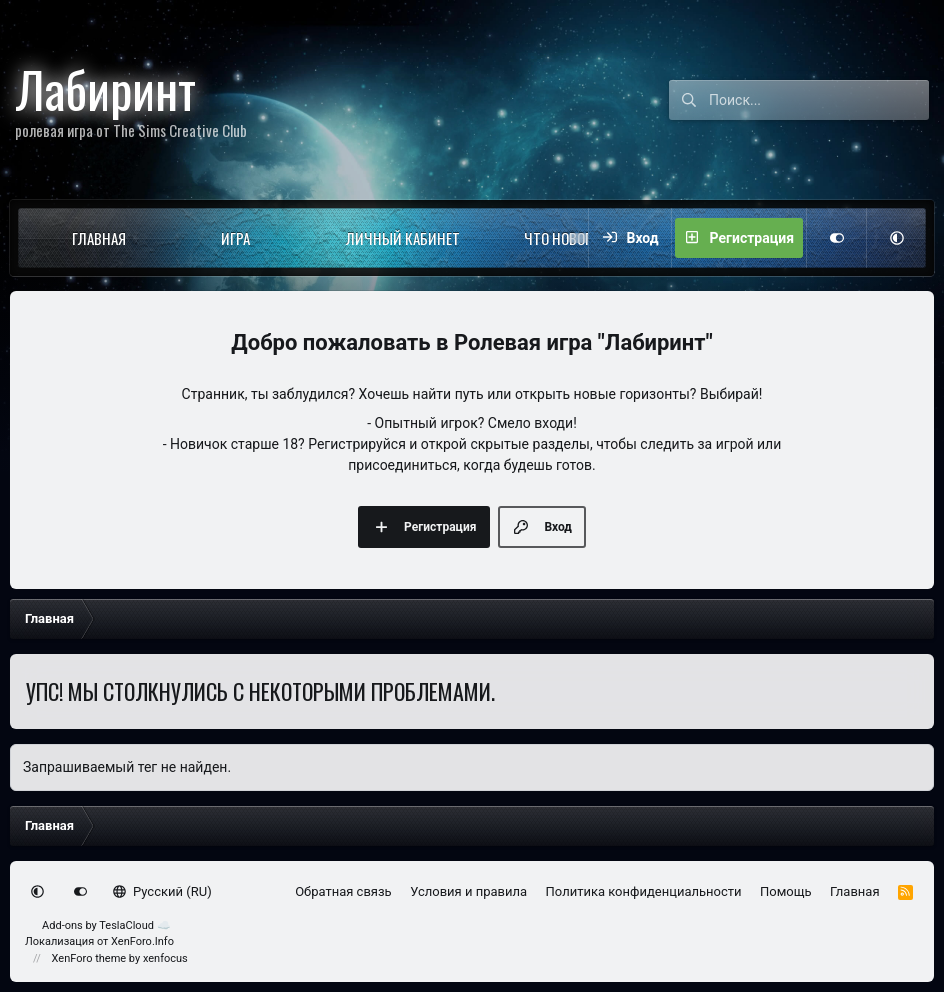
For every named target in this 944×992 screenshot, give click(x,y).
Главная (99, 238)
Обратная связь (343, 891)
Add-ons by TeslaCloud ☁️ (106, 925)
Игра (235, 238)
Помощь (786, 891)
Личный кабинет (403, 238)
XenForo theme (89, 958)
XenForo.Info (142, 941)
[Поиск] (819, 100)
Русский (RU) (162, 891)
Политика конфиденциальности (644, 891)
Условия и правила (468, 891)
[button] (161, 238)
